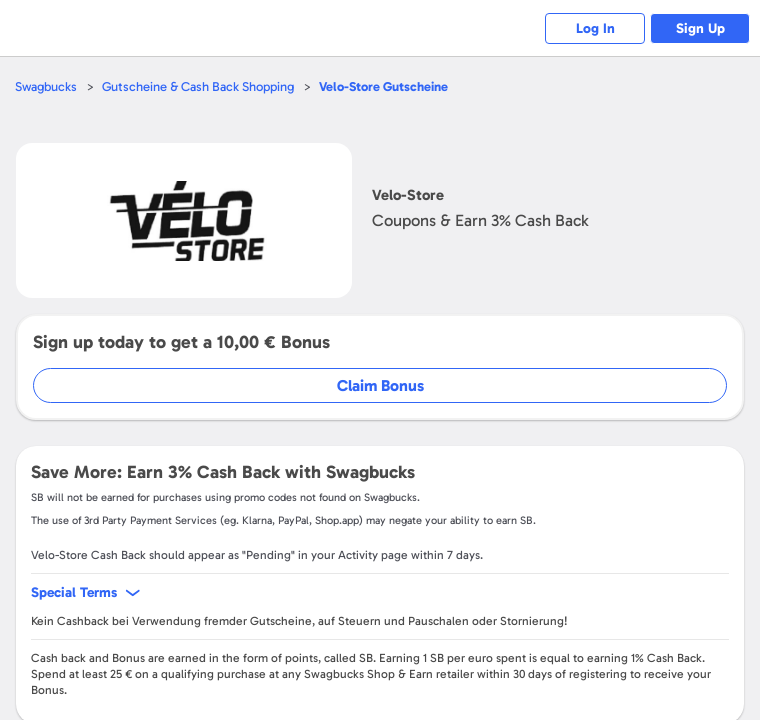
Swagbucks (46, 86)
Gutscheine (383, 86)
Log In (595, 28)
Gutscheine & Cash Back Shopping (198, 86)
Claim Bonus (380, 385)
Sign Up (700, 28)
